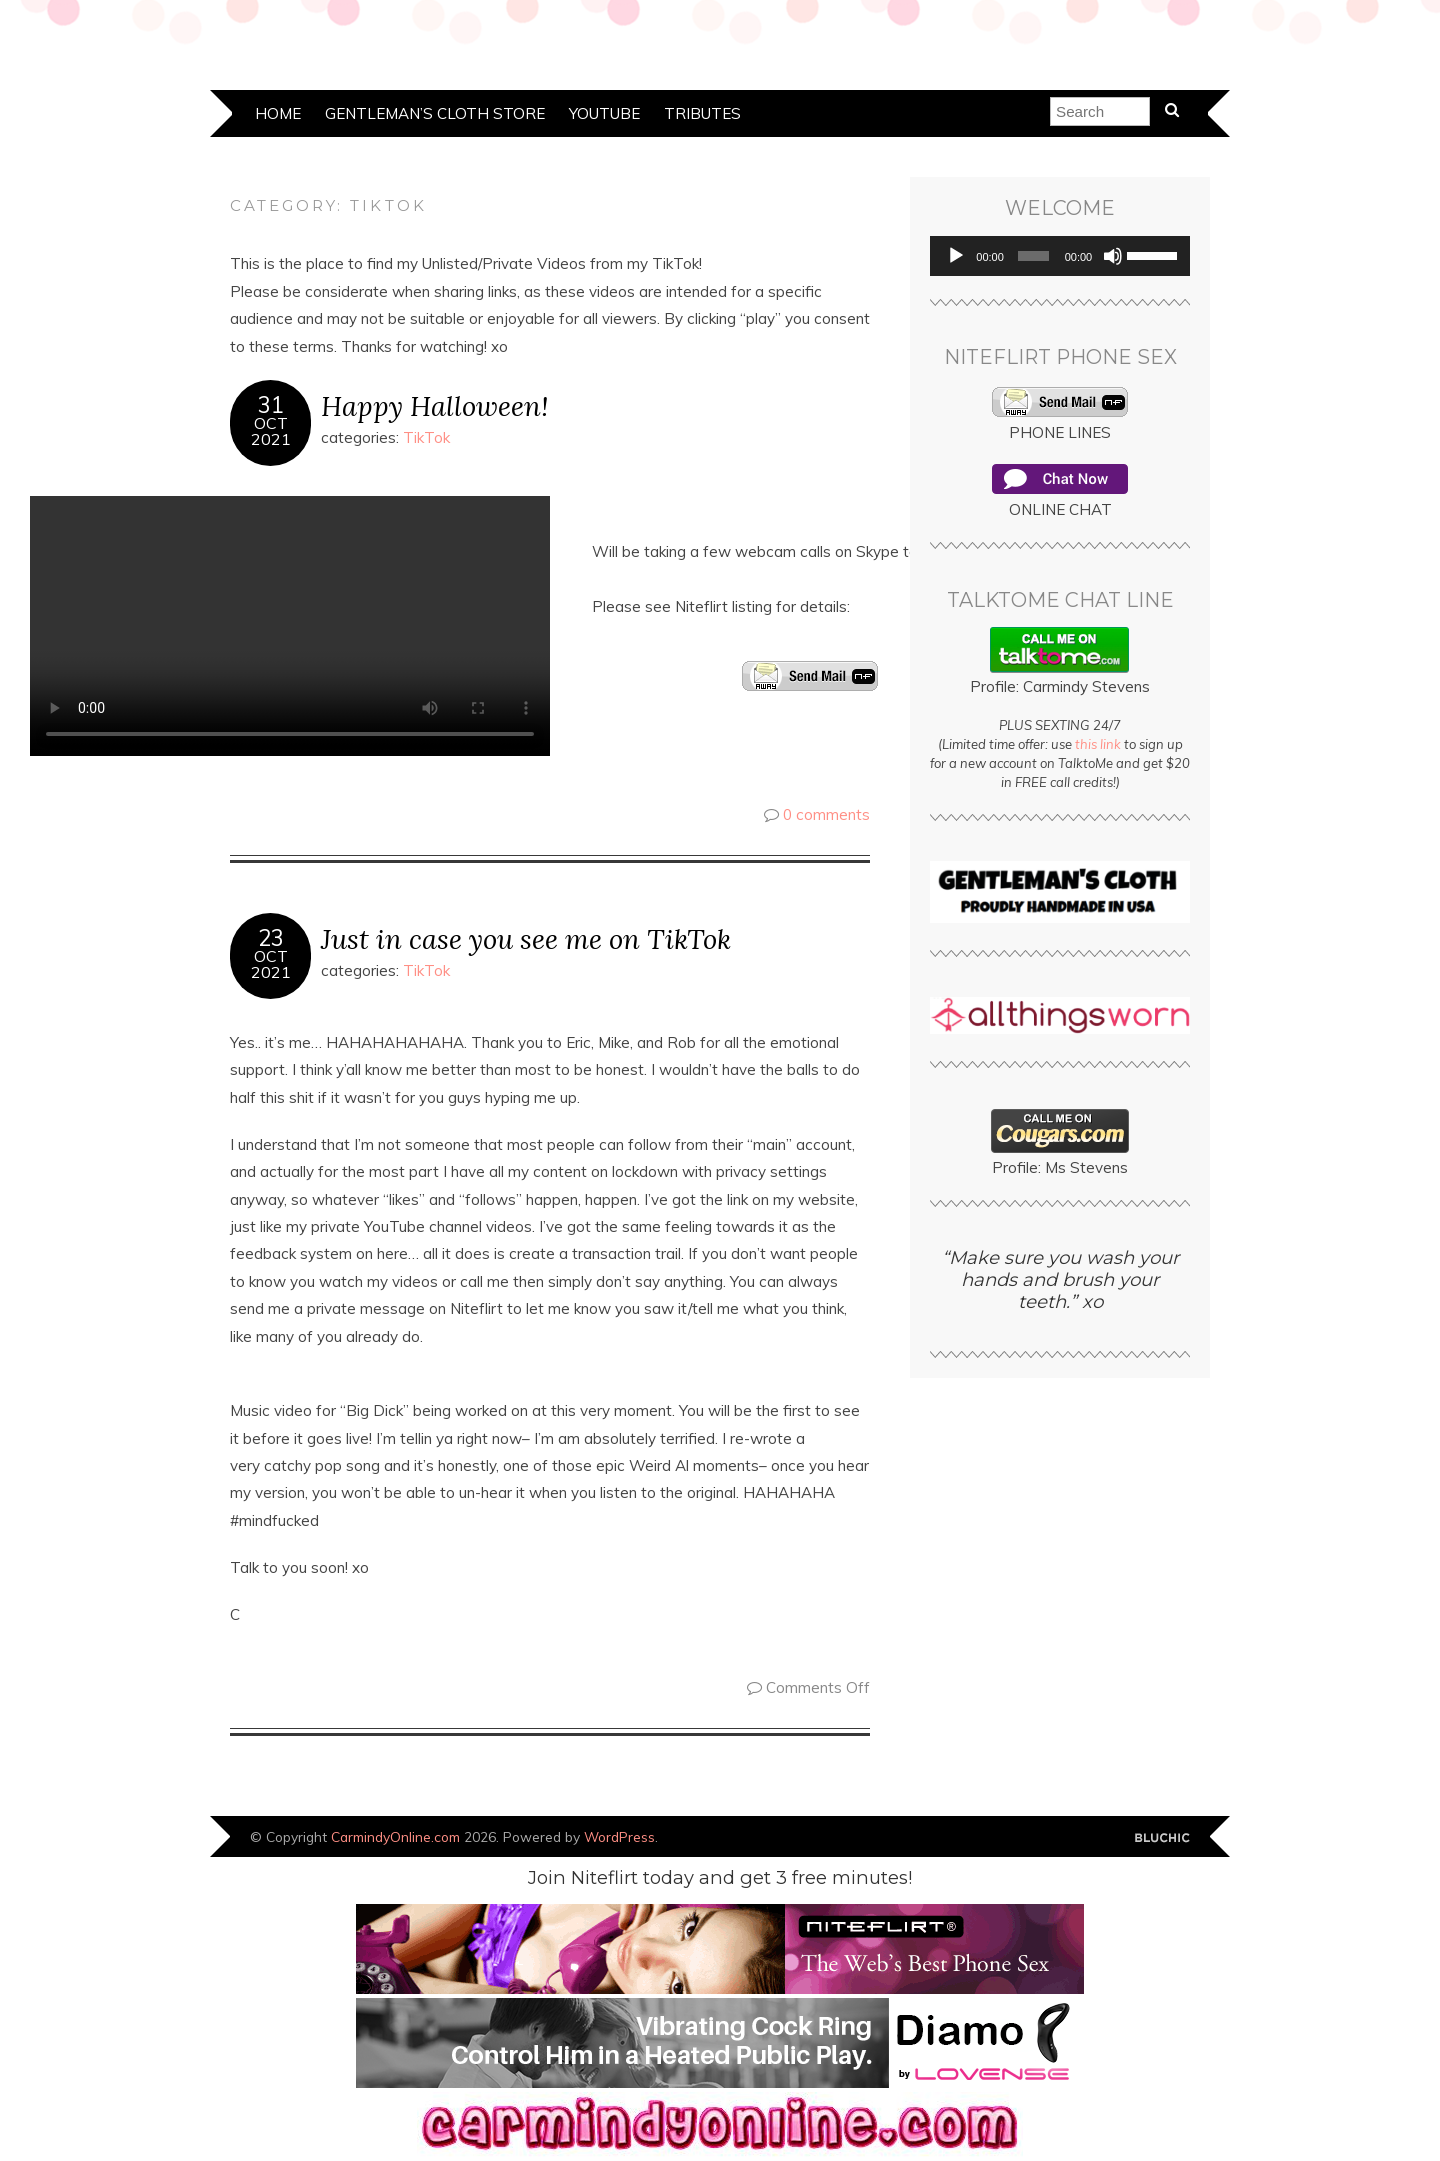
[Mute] (1113, 256)
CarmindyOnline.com (395, 1836)
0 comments (826, 814)
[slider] (1033, 256)
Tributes (702, 113)
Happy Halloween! (434, 405)
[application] (1060, 256)
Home (278, 113)
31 (271, 405)
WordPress (619, 1836)
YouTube (604, 113)
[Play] (956, 256)
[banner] (720, 2151)
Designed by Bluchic (1162, 1838)
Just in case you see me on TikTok (526, 938)
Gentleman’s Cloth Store (435, 113)
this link (1098, 744)
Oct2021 (271, 431)
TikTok (426, 437)
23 (271, 938)
